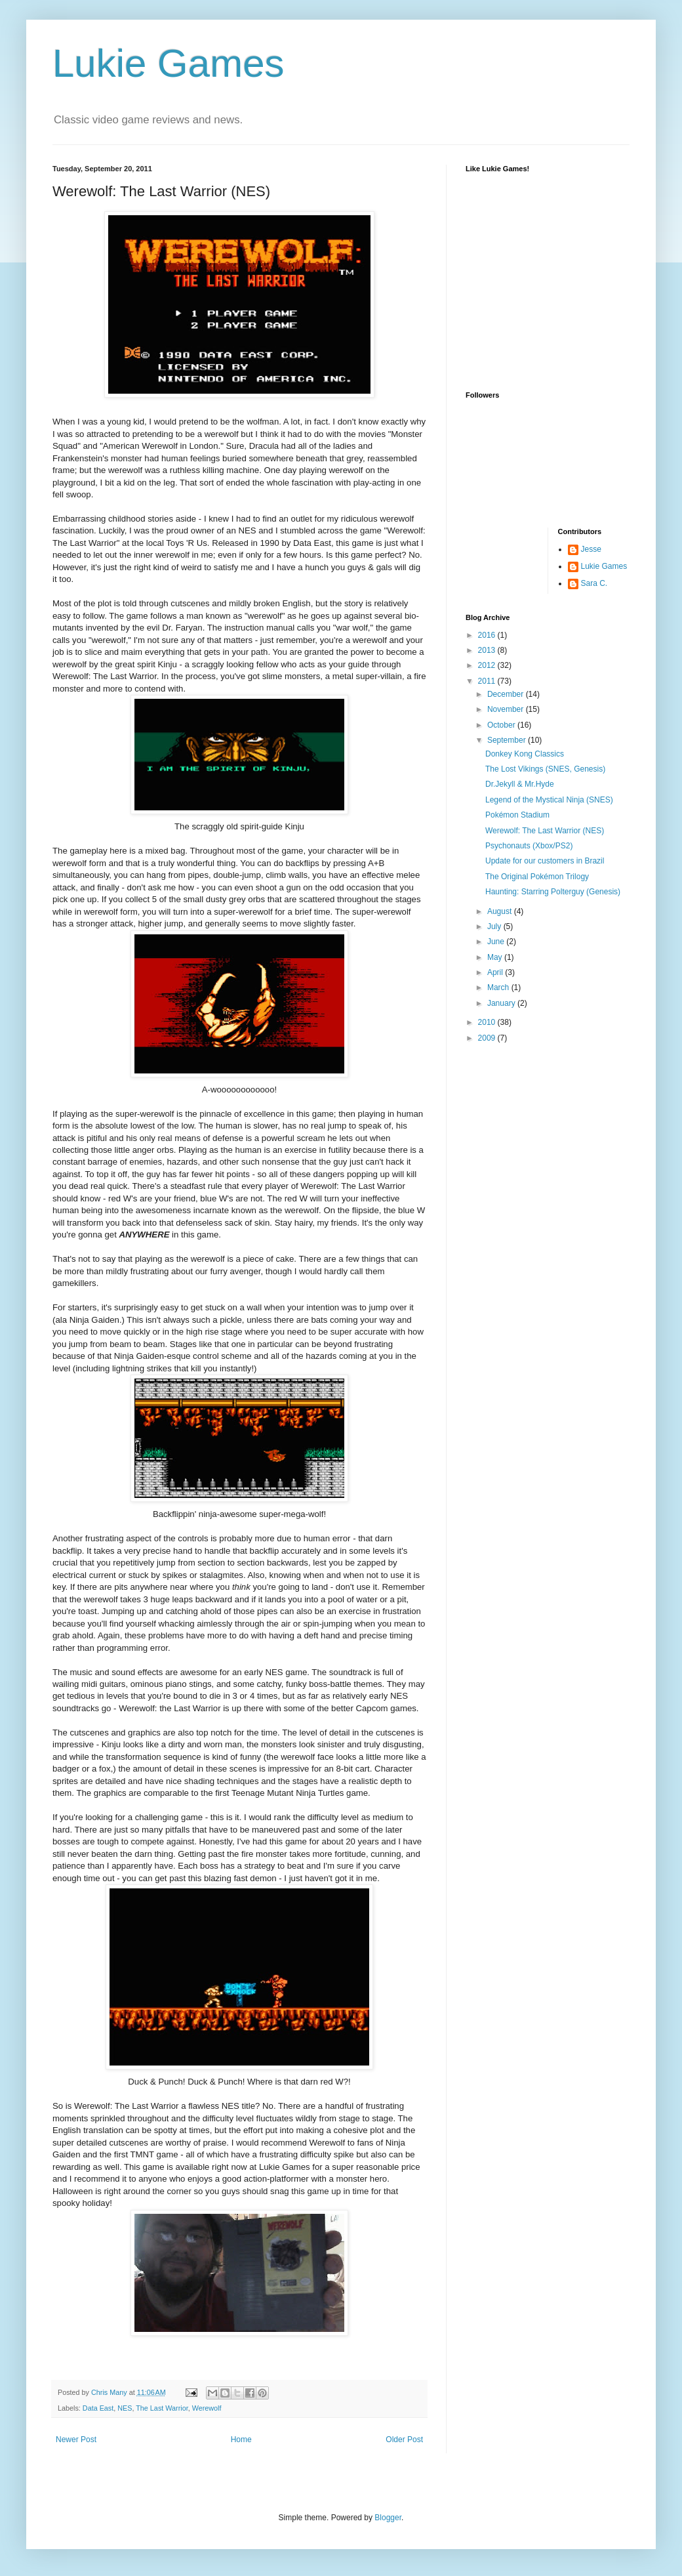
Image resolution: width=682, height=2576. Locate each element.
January (502, 1003)
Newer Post (76, 2439)
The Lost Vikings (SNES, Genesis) (545, 769)
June (496, 941)
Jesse (591, 549)
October (502, 725)
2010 (488, 1022)
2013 (488, 650)
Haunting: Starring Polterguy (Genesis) (552, 891)
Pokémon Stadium (517, 815)
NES (124, 2408)
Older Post (404, 2439)
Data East (98, 2408)
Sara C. (594, 583)
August (500, 911)
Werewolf (207, 2408)
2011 (488, 681)
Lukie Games (168, 63)
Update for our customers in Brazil (544, 860)
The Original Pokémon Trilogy (537, 876)
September (507, 740)
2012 (488, 665)
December (506, 694)
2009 (488, 1038)
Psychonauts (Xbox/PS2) (528, 845)
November (506, 709)
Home (241, 2439)
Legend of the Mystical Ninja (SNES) (549, 799)
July (495, 926)
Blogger (387, 2517)
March (499, 987)
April (496, 972)
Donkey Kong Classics (524, 753)
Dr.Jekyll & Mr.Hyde (519, 784)
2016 (488, 635)
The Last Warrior (162, 2408)
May (495, 957)
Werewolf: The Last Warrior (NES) (544, 830)
